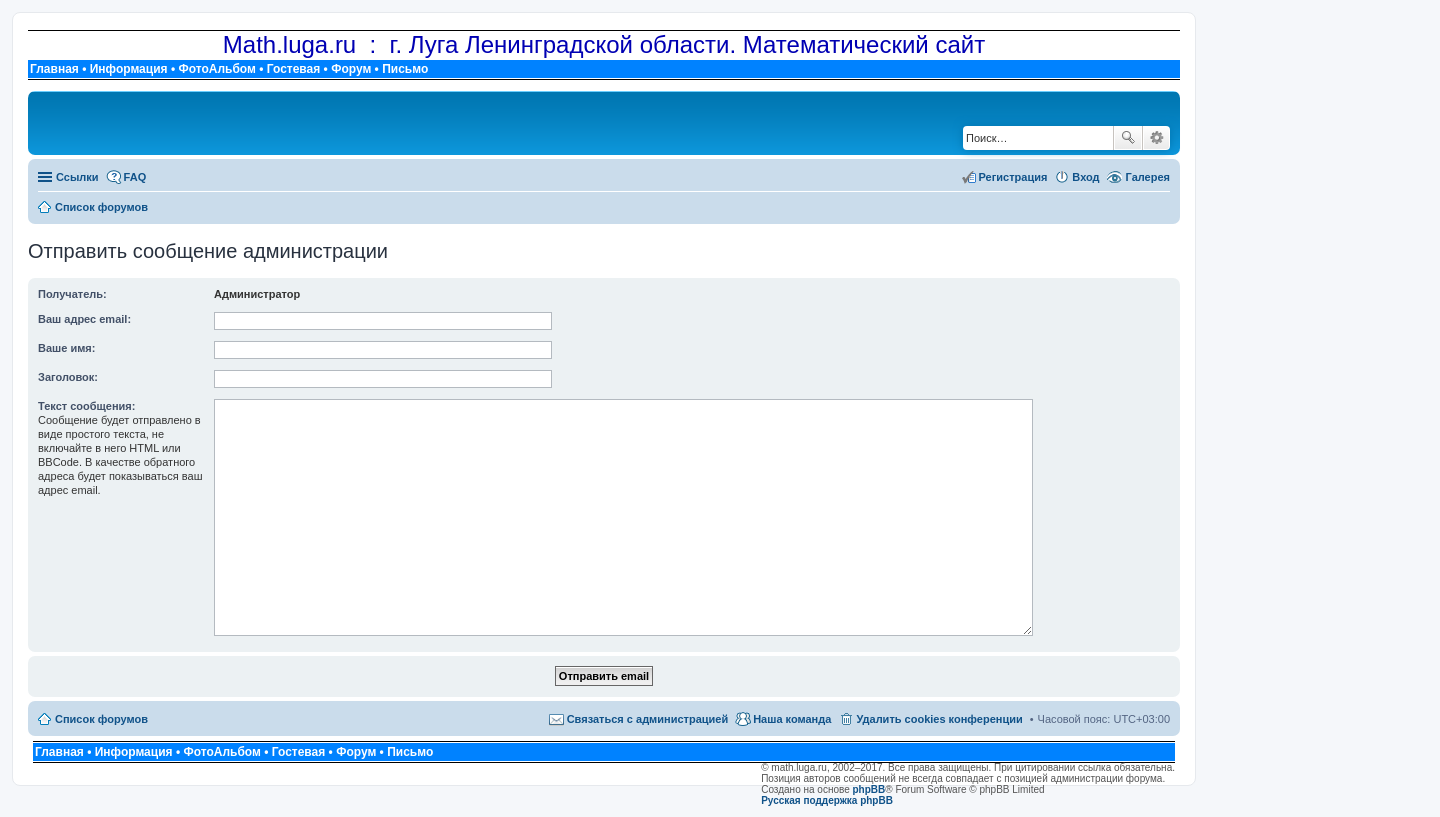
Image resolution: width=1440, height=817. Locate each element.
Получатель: (72, 294)
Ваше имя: (66, 348)
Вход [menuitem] (1085, 177)
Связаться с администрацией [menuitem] (648, 719)
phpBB (869, 789)
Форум (351, 69)
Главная (54, 69)
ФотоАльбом (216, 69)
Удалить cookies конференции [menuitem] (939, 719)
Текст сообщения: (86, 406)
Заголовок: (68, 377)
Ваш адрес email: (84, 319)
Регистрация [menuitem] (1013, 177)
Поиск (1128, 138)
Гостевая (294, 69)
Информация (129, 69)
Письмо (405, 69)
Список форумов (101, 719)
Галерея (1148, 177)
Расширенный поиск (1156, 138)
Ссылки (77, 177)
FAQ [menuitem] (135, 177)
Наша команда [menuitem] (792, 719)
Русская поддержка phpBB (827, 800)
